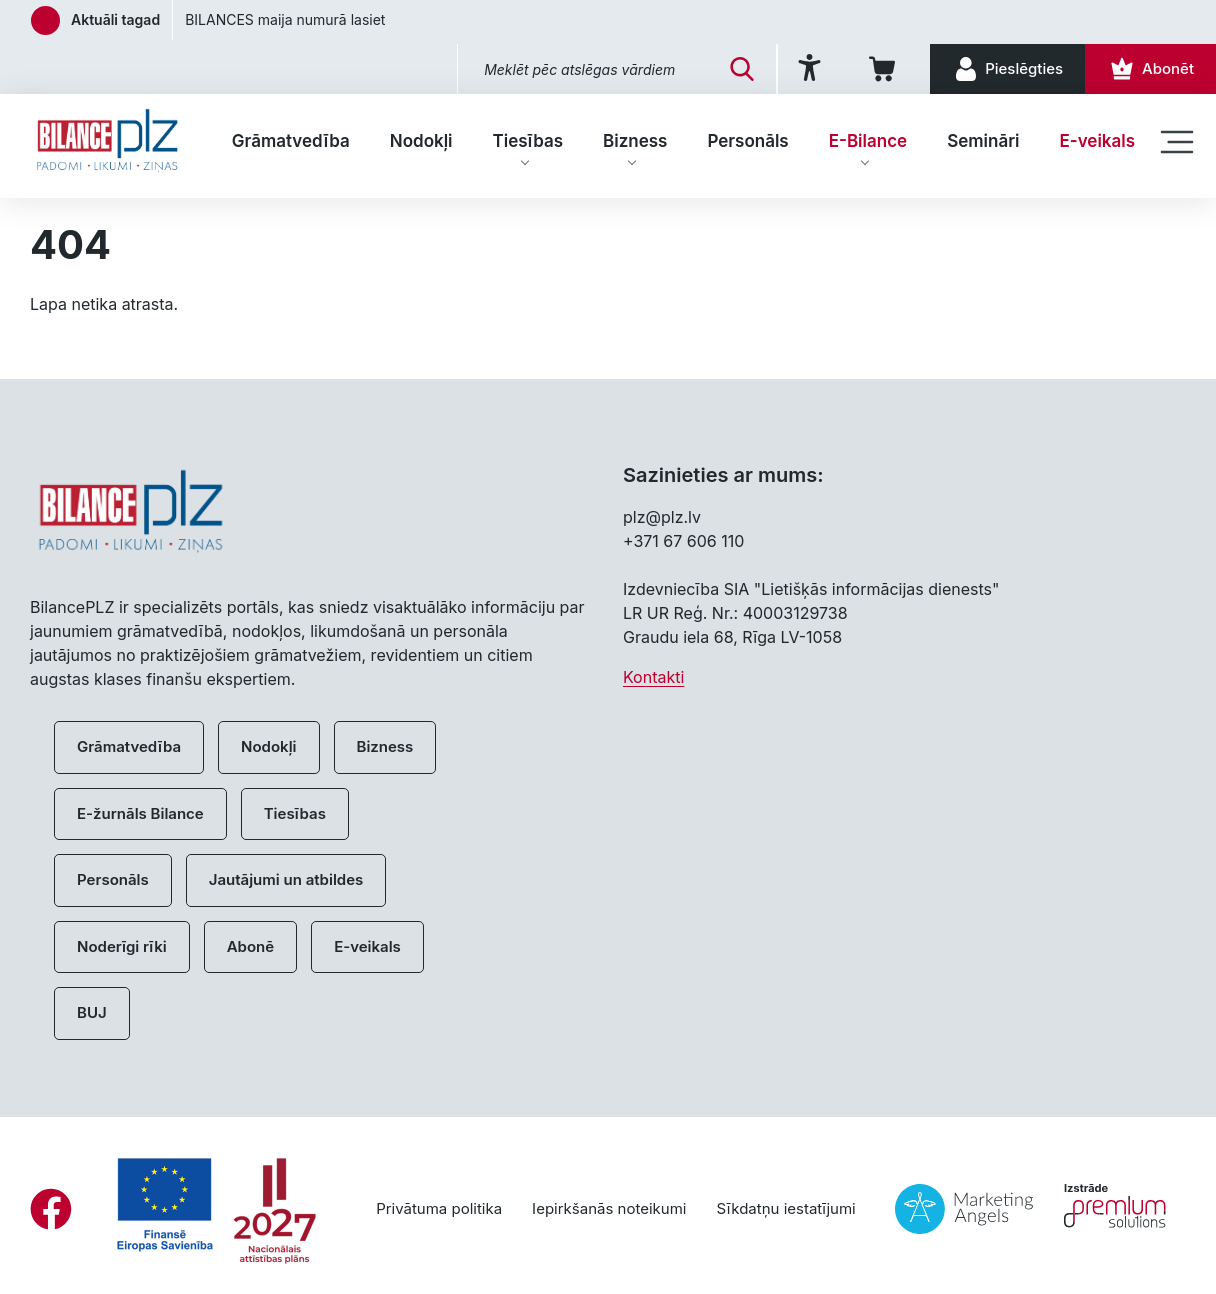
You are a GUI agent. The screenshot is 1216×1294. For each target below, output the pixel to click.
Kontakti (653, 677)
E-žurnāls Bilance (140, 813)
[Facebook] (51, 1209)
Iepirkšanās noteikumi (609, 1208)
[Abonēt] (1150, 69)
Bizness (635, 141)
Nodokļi (421, 141)
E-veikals (1097, 141)
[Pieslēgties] (1007, 69)
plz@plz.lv (662, 517)
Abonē (250, 946)
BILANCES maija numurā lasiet (285, 19)
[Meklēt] (742, 69)
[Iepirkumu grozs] (885, 69)
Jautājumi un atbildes (286, 879)
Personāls (747, 141)
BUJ (92, 1012)
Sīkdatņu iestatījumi (785, 1208)
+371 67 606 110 (683, 541)
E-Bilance (868, 141)
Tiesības (528, 141)
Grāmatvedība (291, 141)
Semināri (983, 141)
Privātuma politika (439, 1208)
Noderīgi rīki (122, 946)
